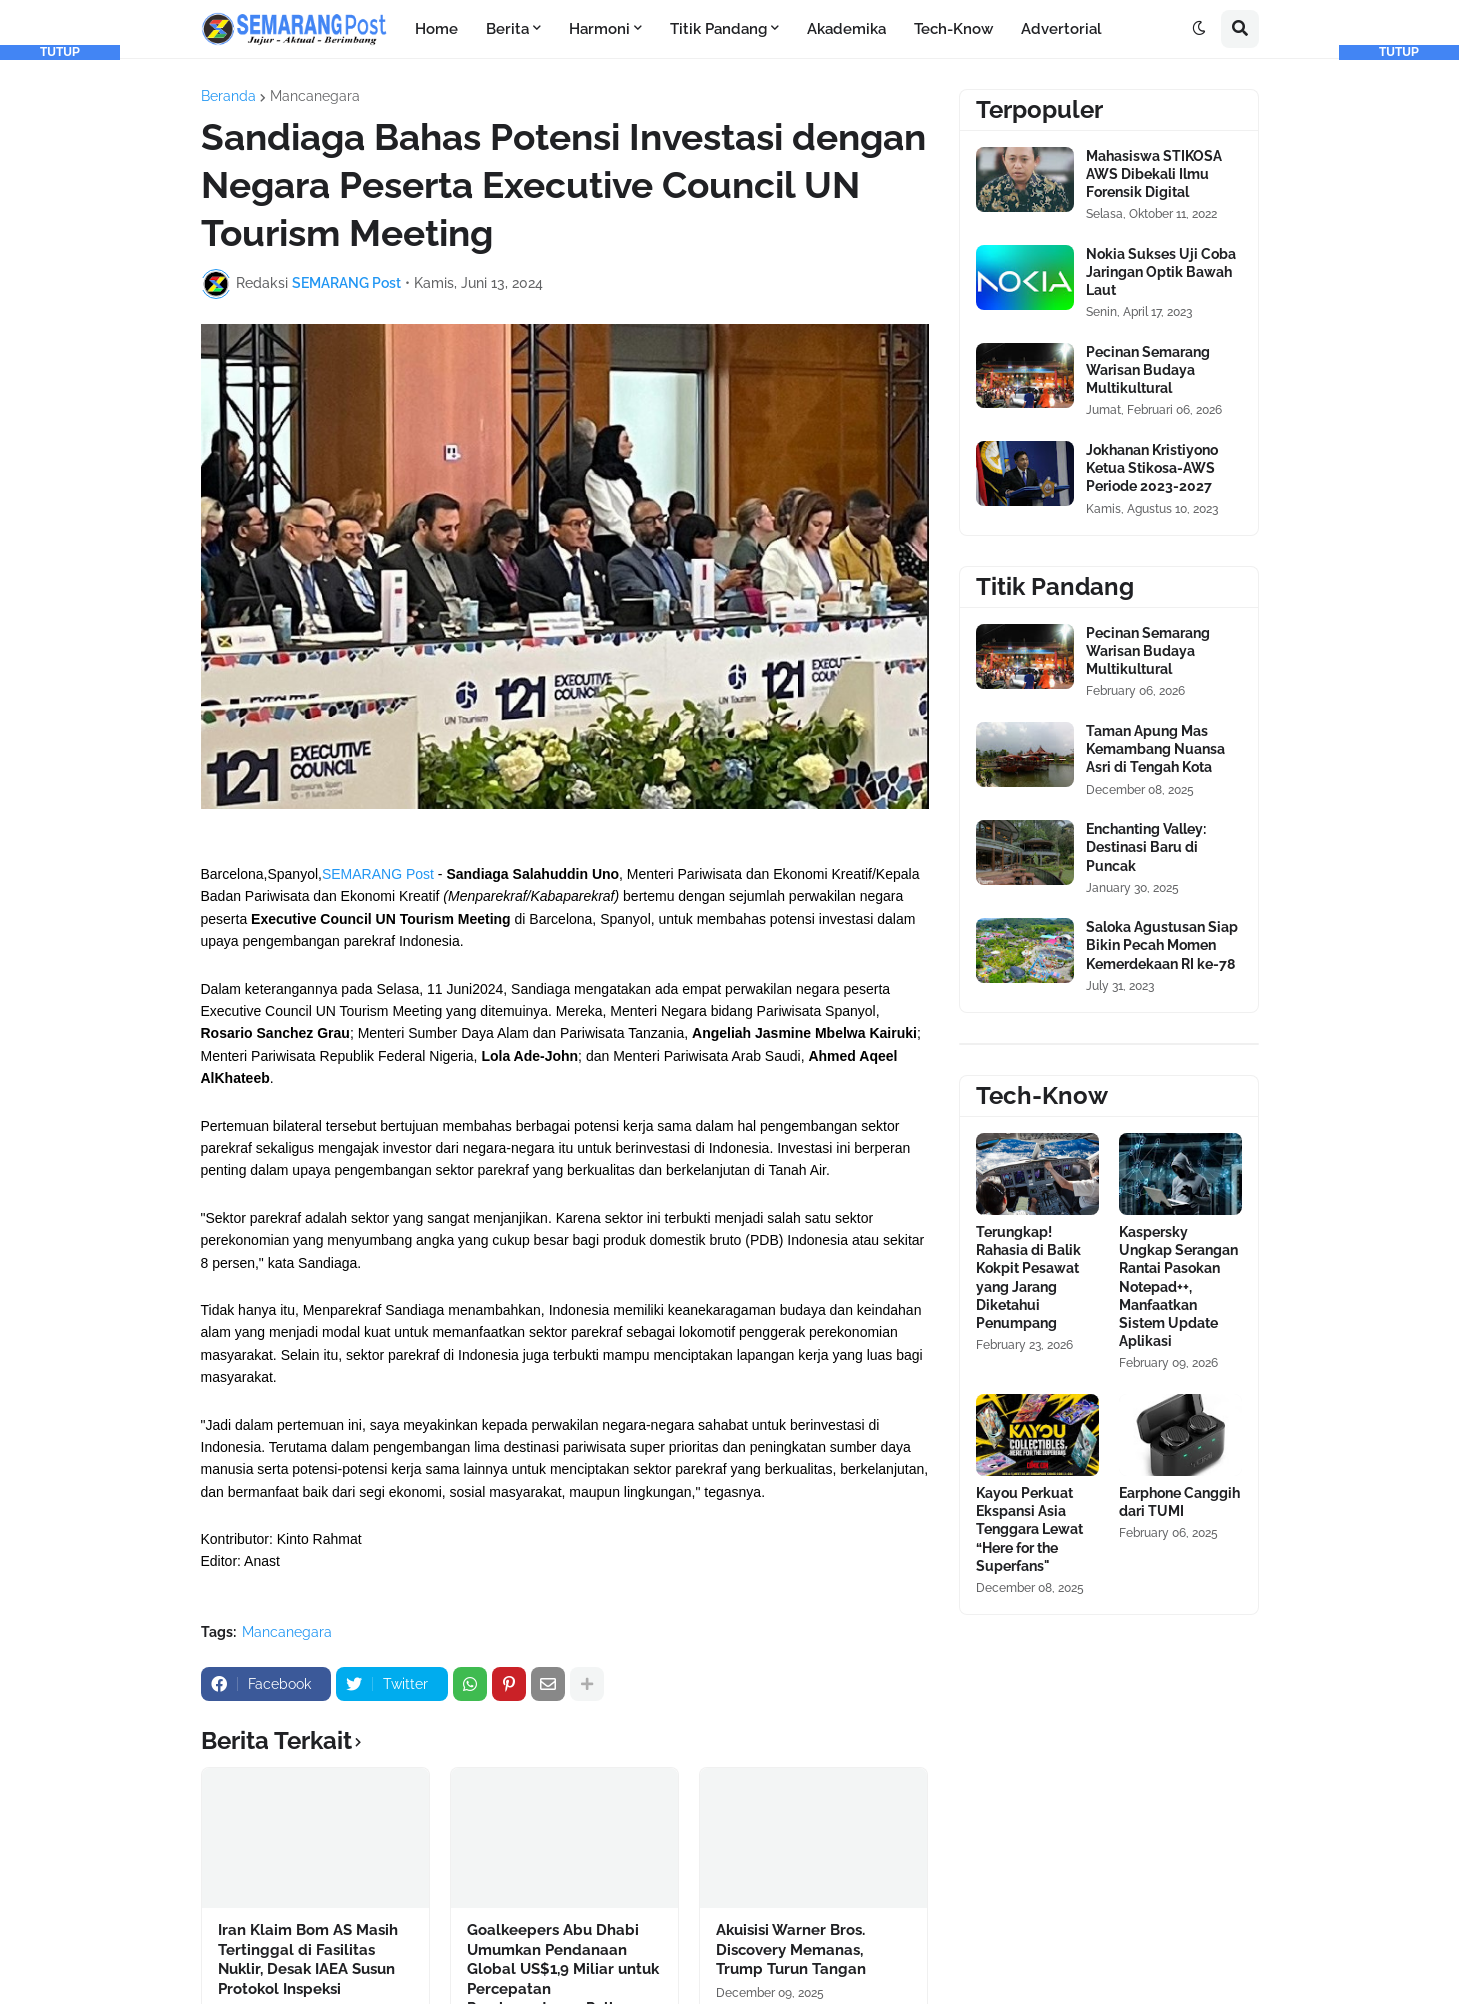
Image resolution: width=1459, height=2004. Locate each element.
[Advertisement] (60, 360)
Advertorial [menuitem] (1061, 29)
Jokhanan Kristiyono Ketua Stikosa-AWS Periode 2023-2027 (1152, 468)
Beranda (228, 96)
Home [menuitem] (436, 29)
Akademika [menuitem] (846, 29)
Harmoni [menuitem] (599, 29)
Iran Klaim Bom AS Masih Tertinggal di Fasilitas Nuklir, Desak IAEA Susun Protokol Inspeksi (308, 1959)
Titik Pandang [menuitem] (718, 29)
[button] (1199, 29)
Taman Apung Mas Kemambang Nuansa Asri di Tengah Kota (1155, 749)
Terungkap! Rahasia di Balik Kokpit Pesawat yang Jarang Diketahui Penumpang (1028, 1277)
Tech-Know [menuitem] (953, 29)
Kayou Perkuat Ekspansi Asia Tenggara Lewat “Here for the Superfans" (1029, 1529)
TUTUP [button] (60, 52)
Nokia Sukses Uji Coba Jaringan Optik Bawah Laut (1161, 272)
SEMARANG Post (378, 874)
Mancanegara (315, 96)
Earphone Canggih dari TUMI (1179, 1502)
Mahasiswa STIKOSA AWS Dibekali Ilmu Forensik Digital (1154, 174)
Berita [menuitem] (507, 29)
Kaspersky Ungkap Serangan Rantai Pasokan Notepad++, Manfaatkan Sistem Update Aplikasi (1178, 1286)
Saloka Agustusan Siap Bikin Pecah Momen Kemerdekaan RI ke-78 (1162, 945)
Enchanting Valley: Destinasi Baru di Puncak (1146, 847)
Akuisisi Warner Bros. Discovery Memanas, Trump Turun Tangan (791, 1949)
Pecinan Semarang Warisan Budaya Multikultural (1148, 370)
